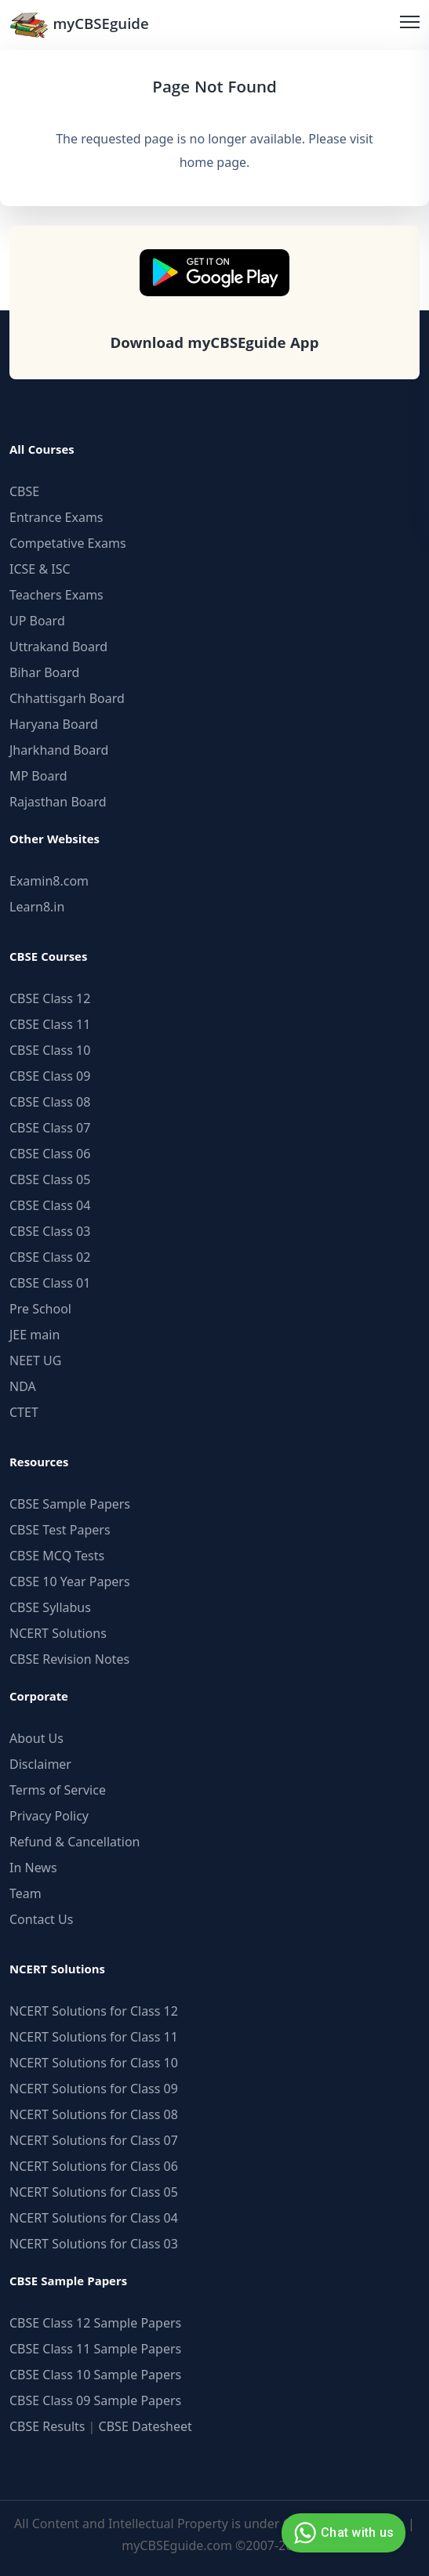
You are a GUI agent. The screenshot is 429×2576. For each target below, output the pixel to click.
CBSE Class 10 (49, 1050)
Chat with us (341, 2533)
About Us (36, 1738)
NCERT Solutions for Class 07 (93, 2140)
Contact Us (41, 1919)
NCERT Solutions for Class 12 (93, 2011)
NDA (22, 1386)
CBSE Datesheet (145, 2426)
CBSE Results (47, 2426)
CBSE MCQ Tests (56, 1555)
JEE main (34, 1334)
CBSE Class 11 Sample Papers (95, 2348)
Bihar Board (44, 672)
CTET (23, 1412)
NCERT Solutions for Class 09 (93, 2088)
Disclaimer (40, 1764)
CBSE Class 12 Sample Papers (95, 2322)
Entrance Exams (56, 517)
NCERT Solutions (58, 1633)
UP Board (37, 620)
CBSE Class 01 (49, 1283)
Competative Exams (67, 543)
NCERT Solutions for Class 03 (93, 2243)
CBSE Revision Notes (69, 1659)
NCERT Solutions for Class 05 (93, 2192)
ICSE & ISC (40, 569)
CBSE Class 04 (49, 1205)
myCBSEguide (79, 25)
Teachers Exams (56, 594)
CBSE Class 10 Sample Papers (95, 2374)
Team (25, 1893)
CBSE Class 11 (49, 1024)
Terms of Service (57, 1790)
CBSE (24, 491)
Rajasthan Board (58, 801)
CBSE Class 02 (49, 1257)
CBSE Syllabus (50, 1607)
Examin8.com (49, 880)
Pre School (40, 1308)
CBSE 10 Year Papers (69, 1581)
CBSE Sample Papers (69, 1504)
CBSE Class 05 (49, 1179)
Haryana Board (53, 724)
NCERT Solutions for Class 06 (93, 2166)
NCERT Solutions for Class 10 (93, 2062)
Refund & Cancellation (74, 1841)
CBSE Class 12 (49, 998)
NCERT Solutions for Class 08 (93, 2114)
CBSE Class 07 (49, 1127)
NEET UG (35, 1360)
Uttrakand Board (58, 646)
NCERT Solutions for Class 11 (93, 2036)
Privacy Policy (49, 1815)
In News (33, 1867)
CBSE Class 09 (49, 1076)
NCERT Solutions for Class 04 (93, 2217)
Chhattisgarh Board (67, 698)
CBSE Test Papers (60, 1529)
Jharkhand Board (58, 750)
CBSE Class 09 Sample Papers (95, 2400)
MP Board (38, 775)
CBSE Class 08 (49, 1101)
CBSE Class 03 (49, 1231)
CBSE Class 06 (49, 1153)
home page (213, 162)
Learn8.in (36, 906)
